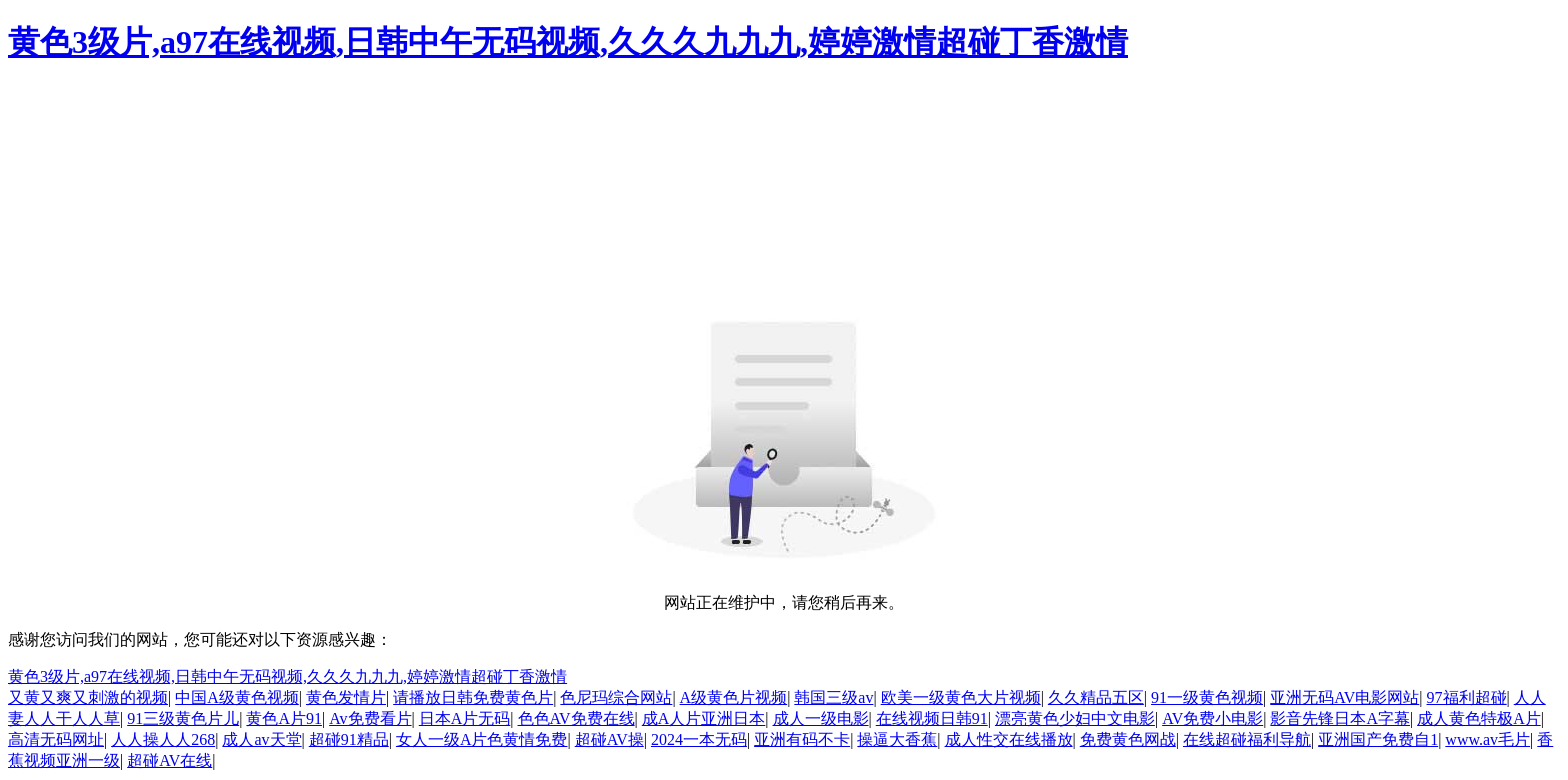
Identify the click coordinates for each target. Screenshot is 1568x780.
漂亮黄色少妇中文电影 (1075, 718)
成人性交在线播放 (1009, 739)
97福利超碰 (1467, 697)
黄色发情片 (346, 697)
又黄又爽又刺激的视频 (88, 697)
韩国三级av (833, 697)
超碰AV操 (609, 739)
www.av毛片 (1487, 739)
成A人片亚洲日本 (704, 718)
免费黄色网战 (1128, 739)
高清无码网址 (56, 739)
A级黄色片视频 (734, 697)
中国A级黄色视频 (237, 697)
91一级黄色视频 (1207, 697)
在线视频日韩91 (932, 718)
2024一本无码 (699, 739)
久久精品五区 (1096, 697)
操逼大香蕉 (897, 739)
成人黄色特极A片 (1479, 718)
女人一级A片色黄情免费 (482, 739)
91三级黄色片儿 (183, 718)
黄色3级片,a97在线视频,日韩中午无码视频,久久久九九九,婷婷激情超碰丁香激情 (568, 42)
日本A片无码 (465, 718)
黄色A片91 (284, 718)
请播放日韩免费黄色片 (473, 697)
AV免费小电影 (1212, 718)
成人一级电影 (821, 718)
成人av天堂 (261, 739)
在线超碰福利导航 (1247, 739)
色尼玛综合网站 (616, 697)
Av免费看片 (370, 718)
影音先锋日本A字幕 (1340, 718)
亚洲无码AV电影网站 (1344, 697)
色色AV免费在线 (576, 718)
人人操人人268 (163, 739)
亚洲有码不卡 (802, 739)
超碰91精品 (349, 739)
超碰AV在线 (169, 760)
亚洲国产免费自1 (1378, 739)
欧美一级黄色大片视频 (961, 697)
